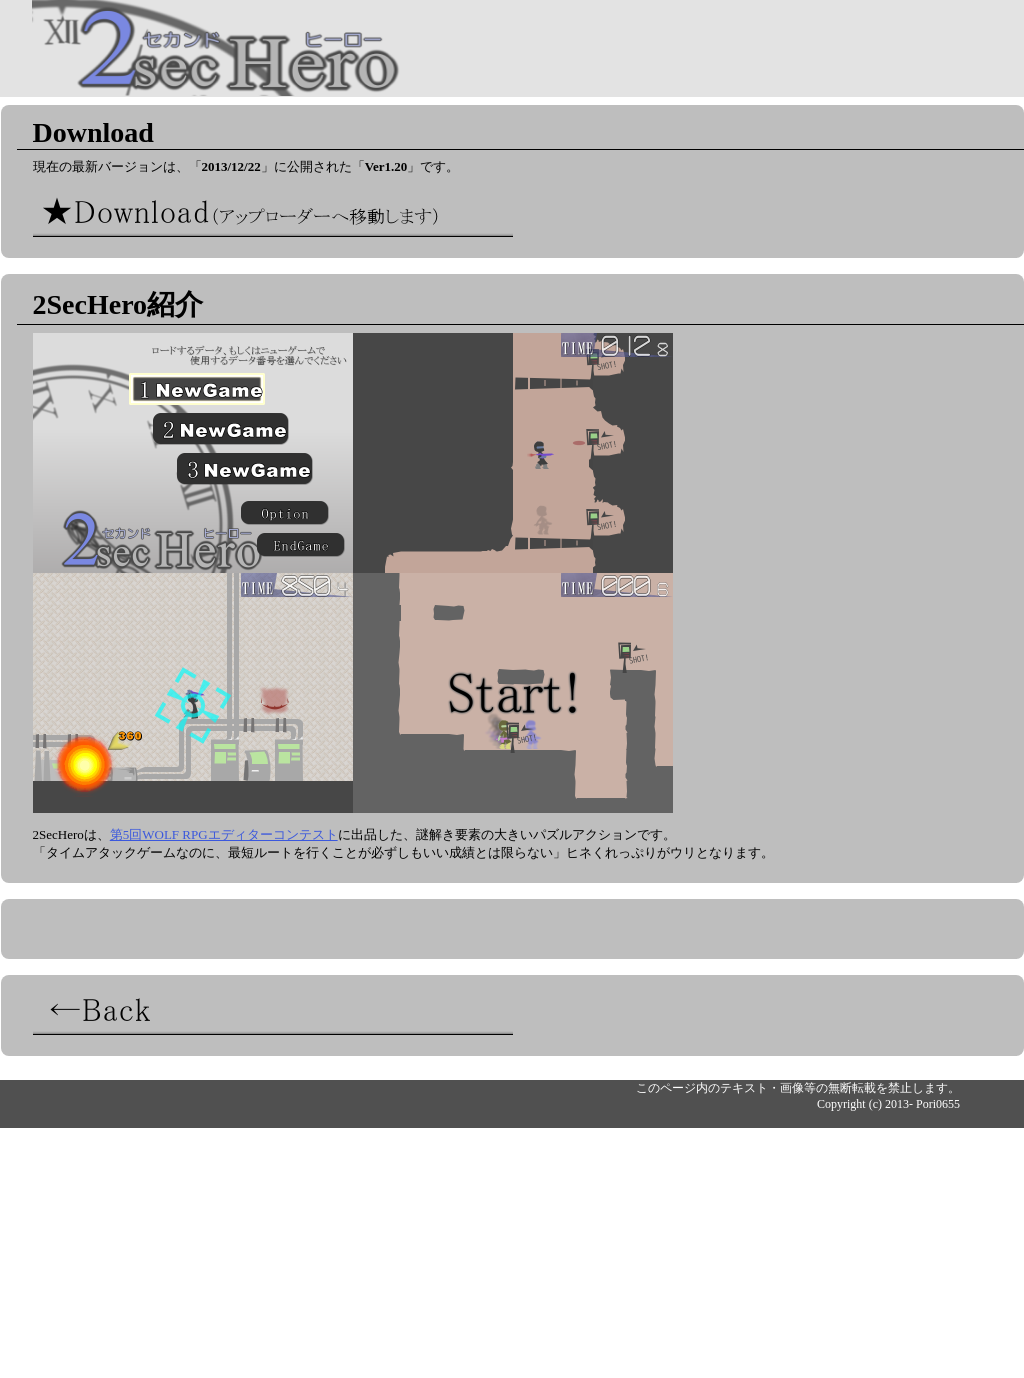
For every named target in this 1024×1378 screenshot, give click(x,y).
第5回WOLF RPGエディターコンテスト (224, 834)
